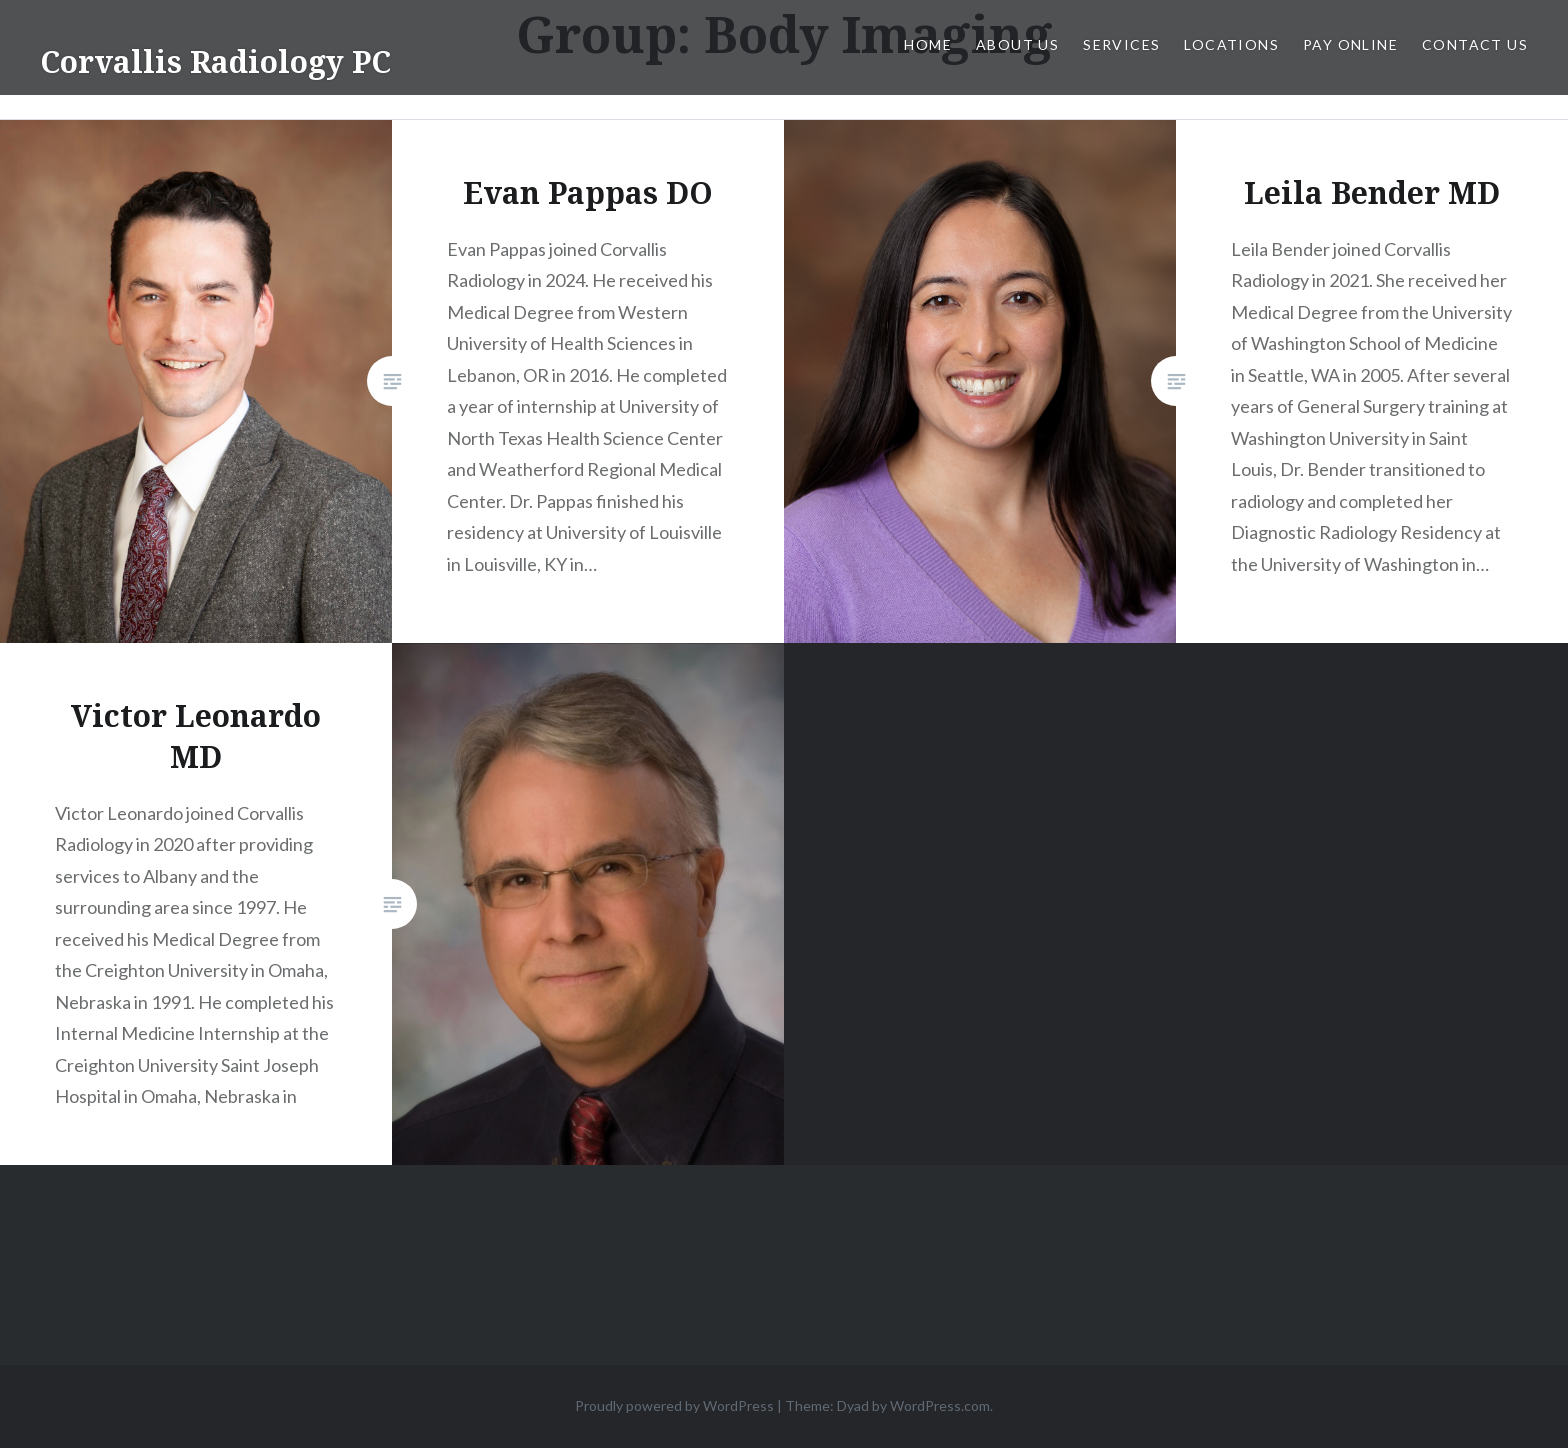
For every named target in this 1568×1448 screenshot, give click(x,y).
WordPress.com (940, 1405)
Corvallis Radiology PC (215, 61)
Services (1121, 44)
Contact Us (1475, 44)
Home (928, 44)
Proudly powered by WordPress (674, 1405)
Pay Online (1350, 44)
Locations (1231, 44)
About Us (1017, 44)
